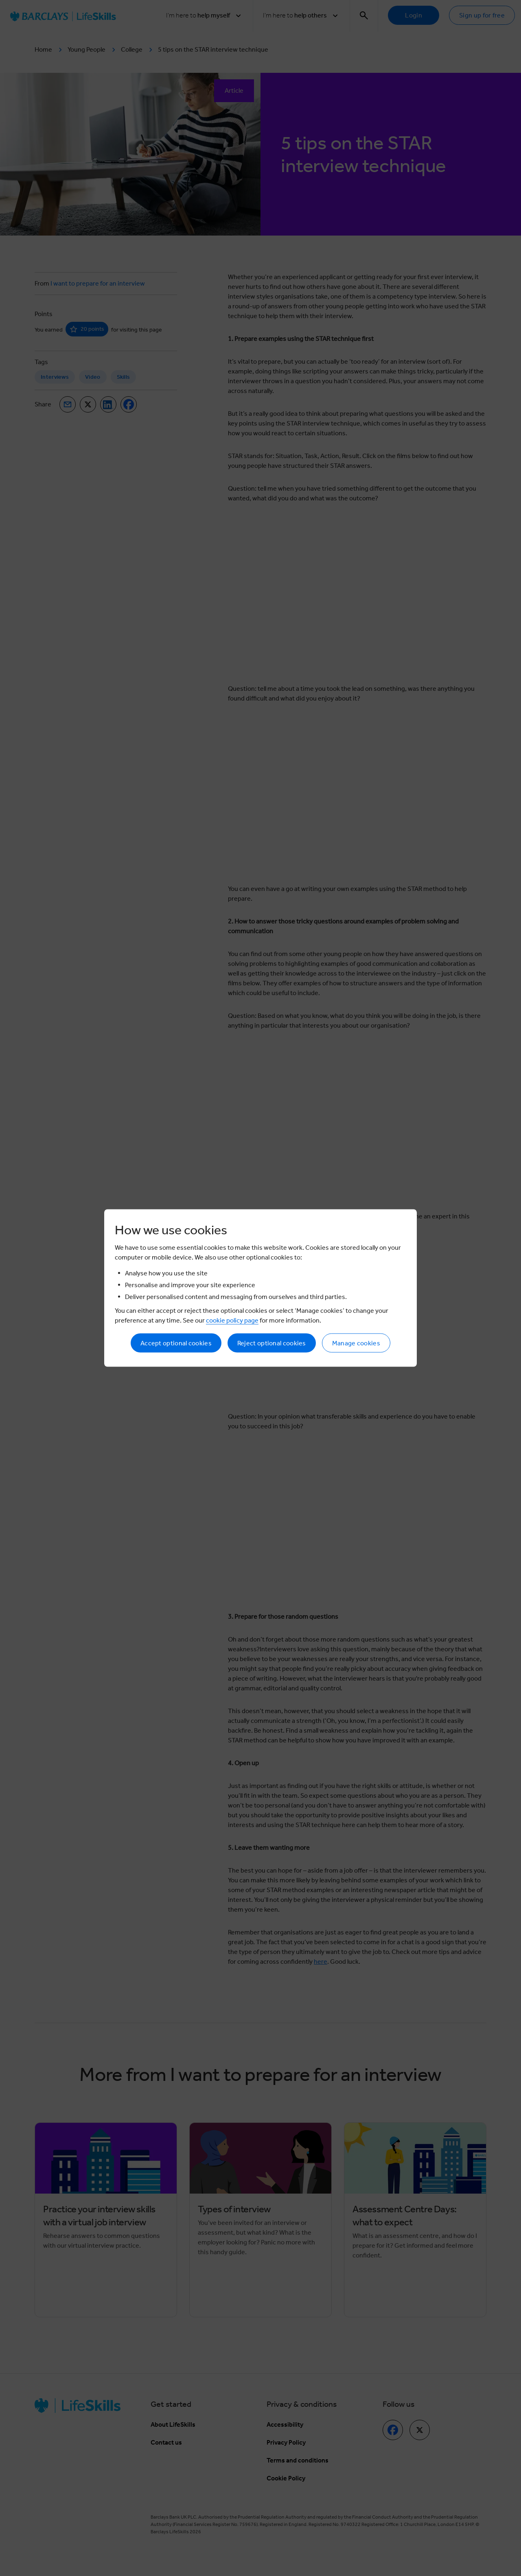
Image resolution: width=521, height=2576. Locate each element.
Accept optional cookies (176, 1343)
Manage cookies (356, 1343)
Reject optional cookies (271, 1343)
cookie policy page (232, 1320)
